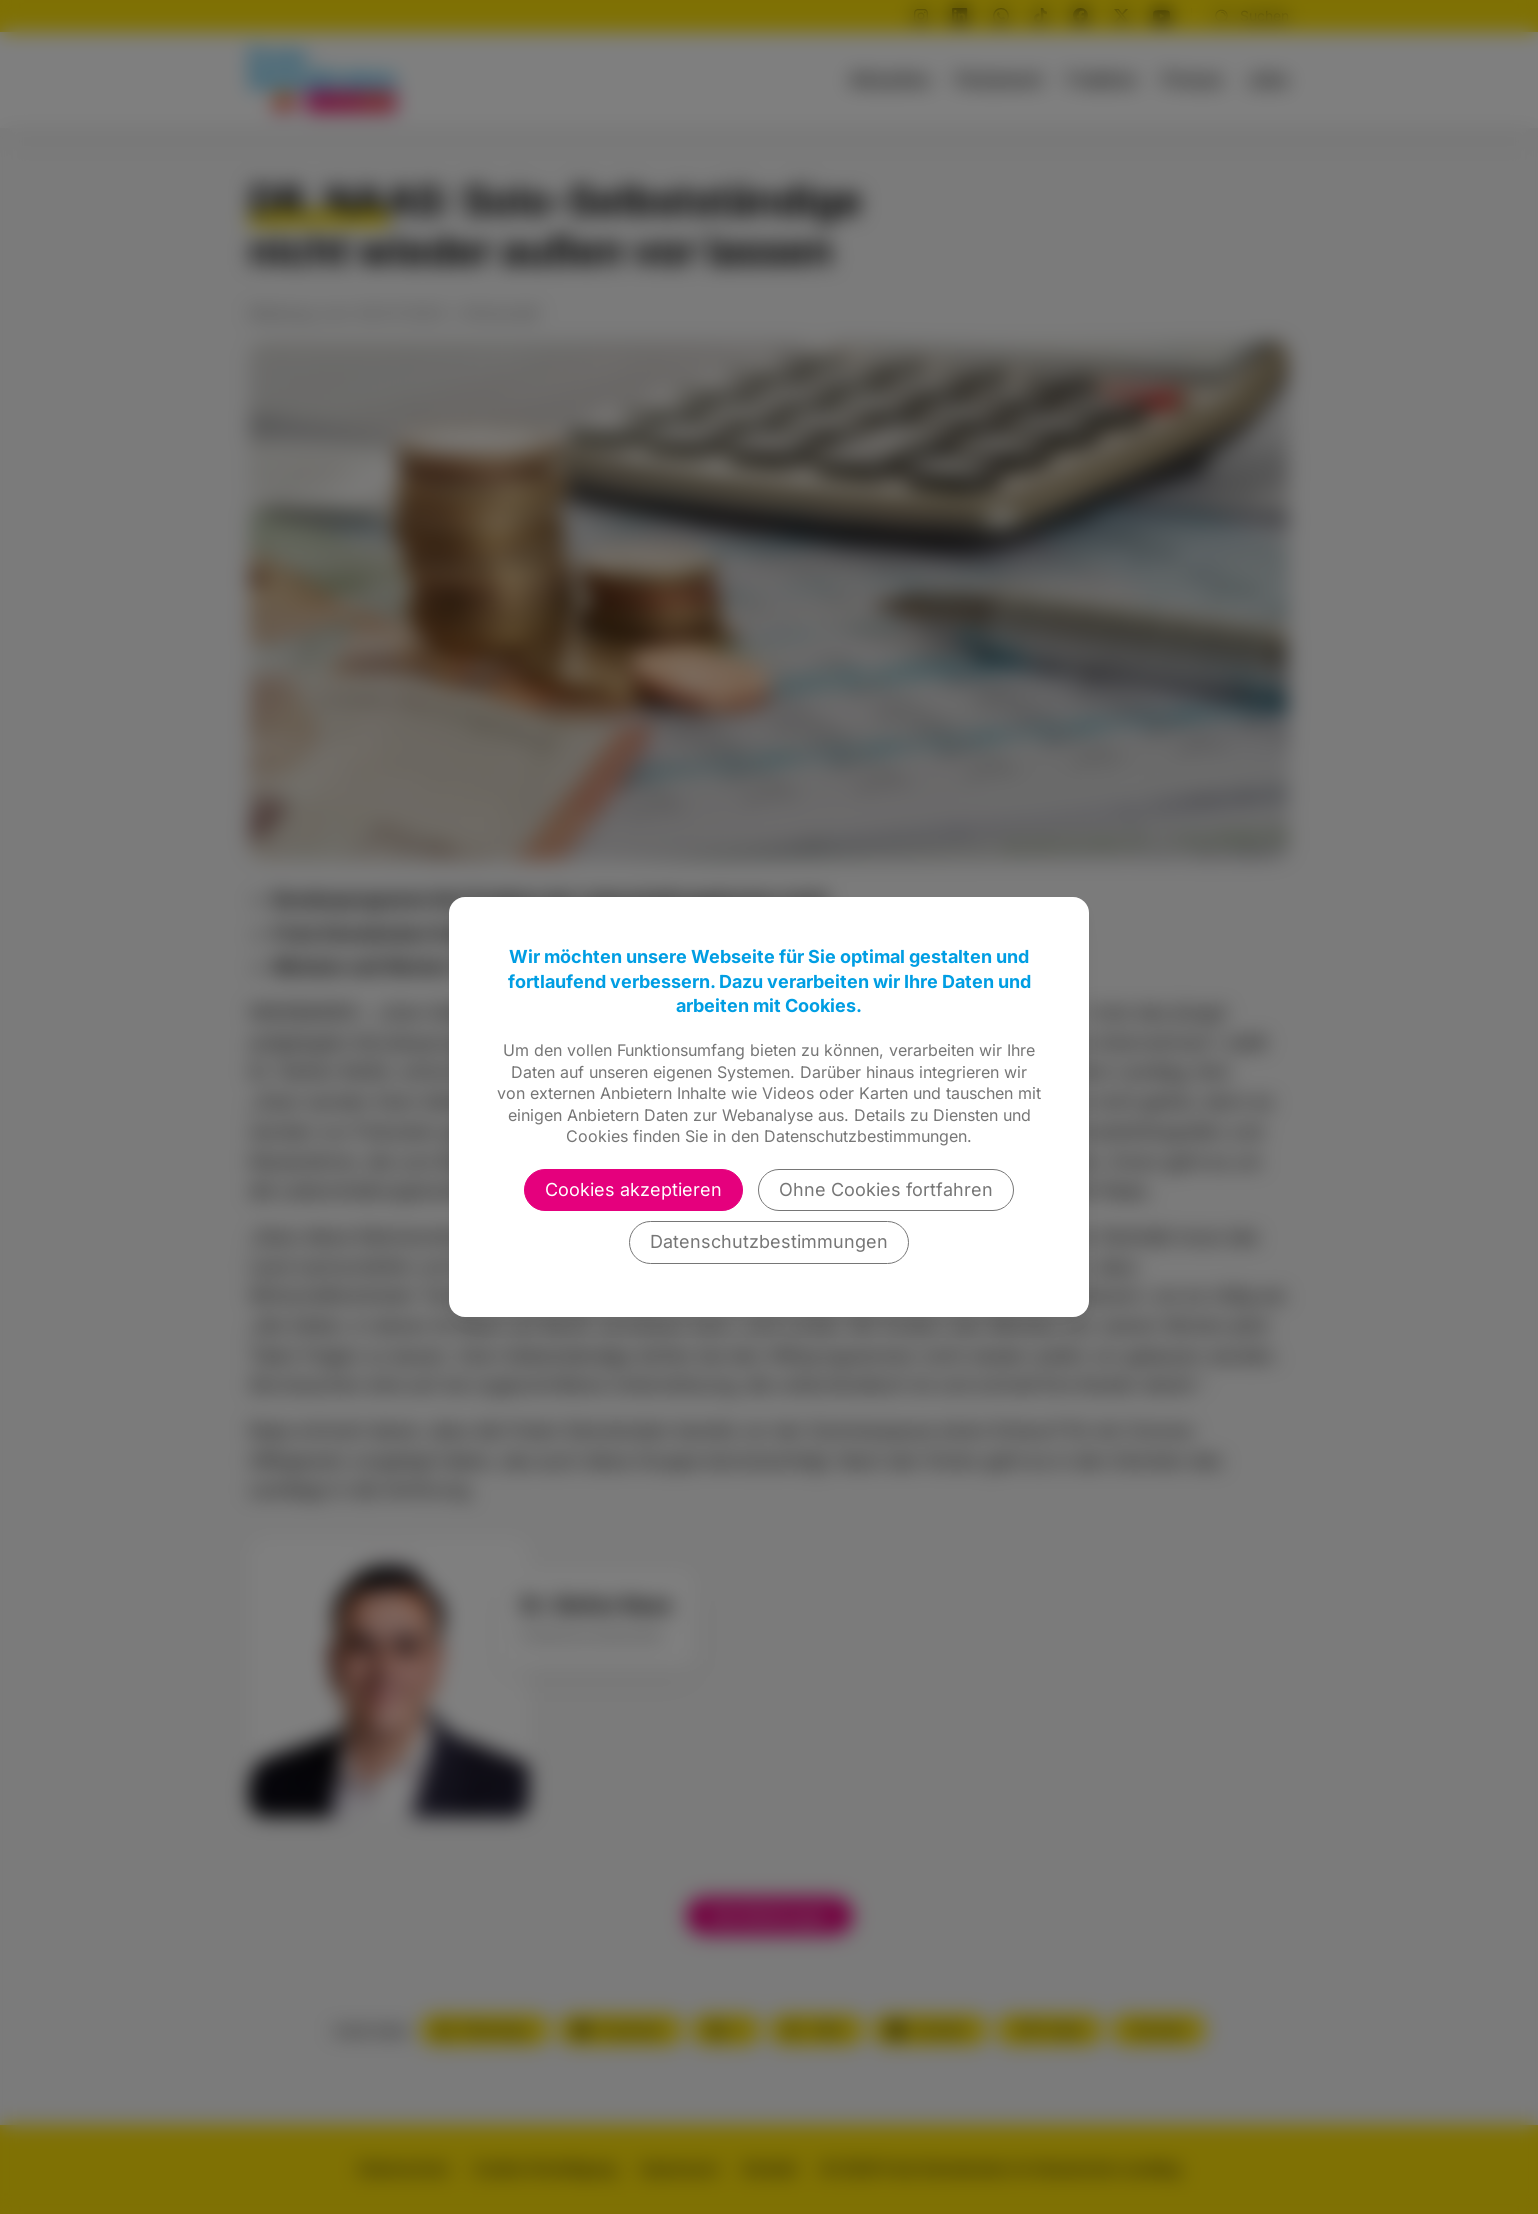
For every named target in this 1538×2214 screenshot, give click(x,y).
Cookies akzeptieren (633, 1189)
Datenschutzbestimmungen (769, 1241)
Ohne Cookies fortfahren (886, 1189)
